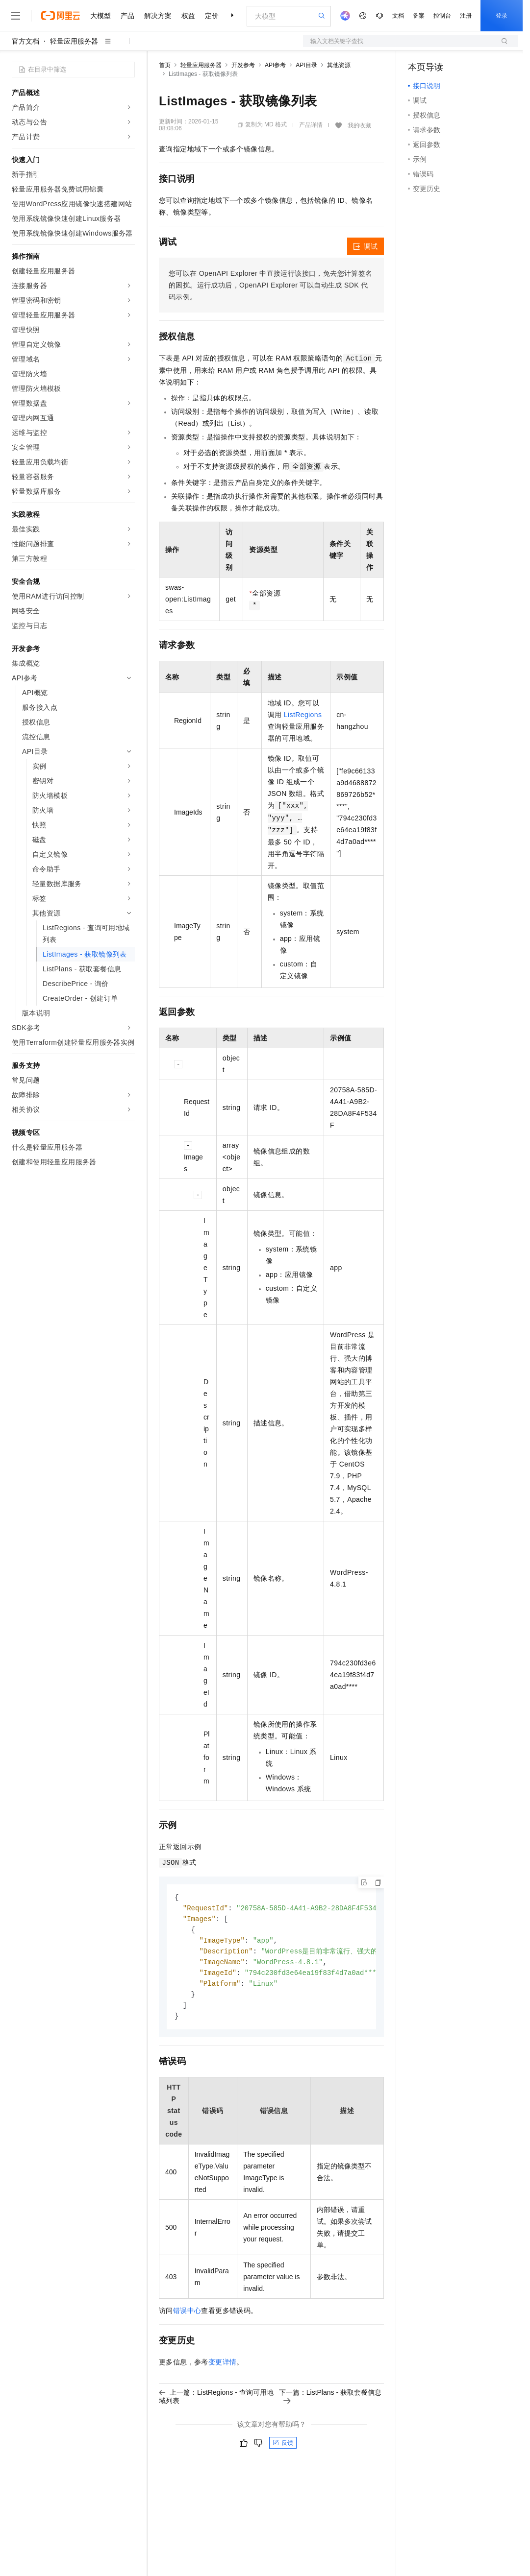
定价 (212, 16)
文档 (398, 15)
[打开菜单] (15, 15)
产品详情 (311, 124)
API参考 (275, 65)
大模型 (100, 16)
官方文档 (25, 41)
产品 (127, 16)
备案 (419, 15)
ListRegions (303, 715)
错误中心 (187, 2316)
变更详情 (222, 2368)
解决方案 (158, 16)
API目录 (306, 65)
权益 (188, 16)
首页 (165, 65)
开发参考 (243, 65)
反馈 (283, 2448)
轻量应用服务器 (74, 41)
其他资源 (339, 65)
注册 (466, 15)
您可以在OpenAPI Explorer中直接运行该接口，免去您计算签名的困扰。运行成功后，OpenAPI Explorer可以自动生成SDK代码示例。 (271, 285)
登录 (501, 15)
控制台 (442, 15)
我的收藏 (359, 125)
